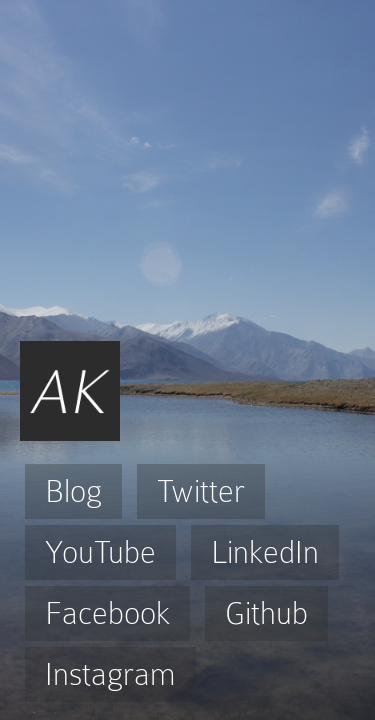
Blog (73, 491)
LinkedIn (265, 552)
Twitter (201, 491)
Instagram (110, 674)
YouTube (100, 552)
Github (266, 613)
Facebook (107, 613)
